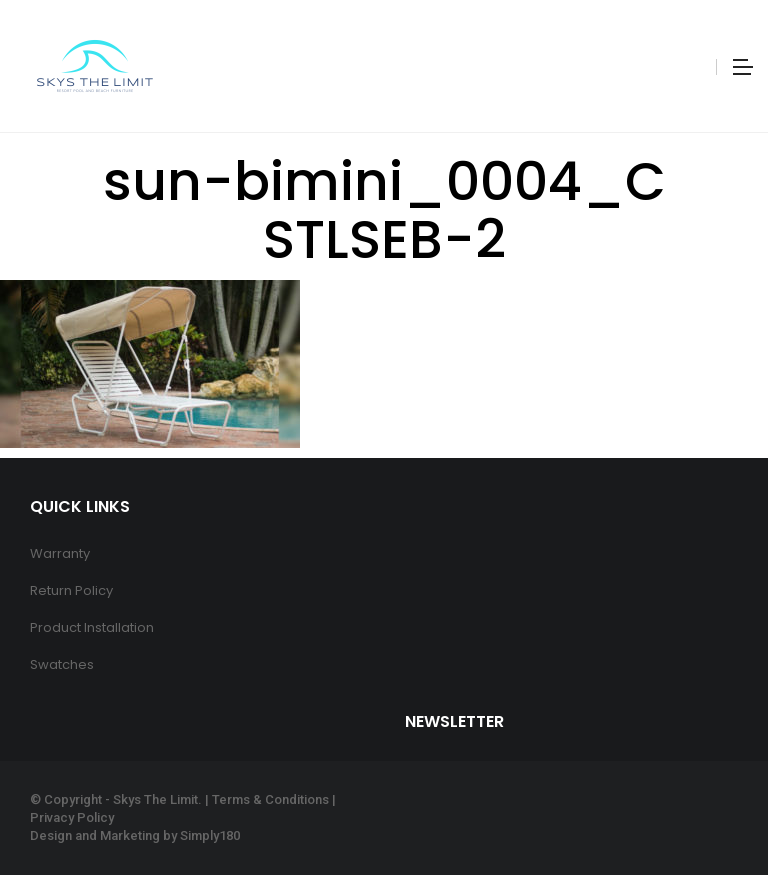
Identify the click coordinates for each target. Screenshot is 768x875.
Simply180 (210, 835)
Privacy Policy (72, 817)
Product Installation (92, 627)
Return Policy (71, 590)
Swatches (62, 664)
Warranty (60, 553)
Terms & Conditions (270, 799)
